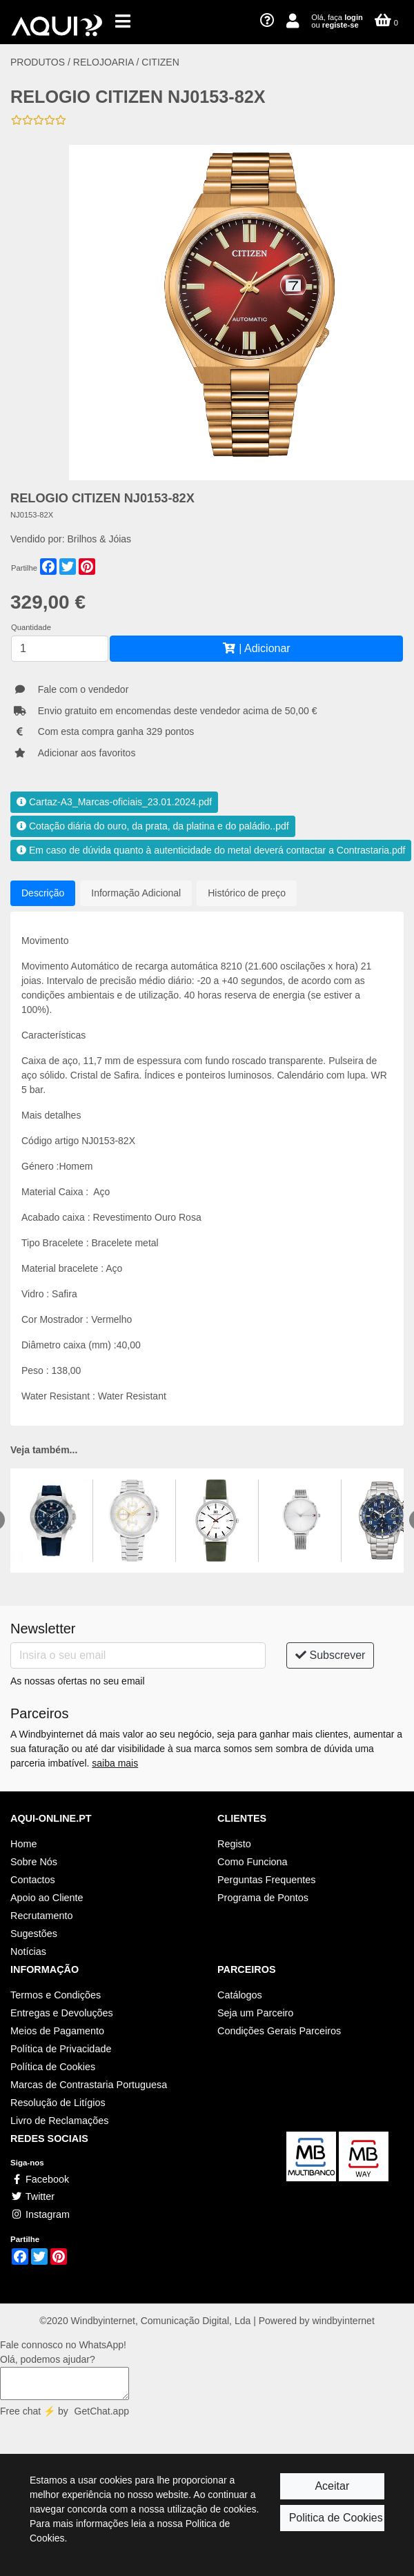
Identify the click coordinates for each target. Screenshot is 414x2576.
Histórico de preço (247, 892)
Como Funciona (252, 1861)
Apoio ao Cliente (46, 1897)
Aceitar (332, 2486)
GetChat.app (102, 2411)
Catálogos (239, 1994)
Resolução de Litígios (58, 2102)
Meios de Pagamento (57, 2030)
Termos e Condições (55, 1994)
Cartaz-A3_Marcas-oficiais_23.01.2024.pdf (114, 801)
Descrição (42, 892)
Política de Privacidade (60, 2048)
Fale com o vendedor (83, 689)
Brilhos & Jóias (100, 538)
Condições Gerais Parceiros (279, 2030)
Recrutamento (41, 1915)
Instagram (40, 2214)
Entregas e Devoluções (61, 2012)
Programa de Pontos (262, 1897)
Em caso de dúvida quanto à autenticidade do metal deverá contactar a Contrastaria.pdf (211, 850)
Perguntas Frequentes (266, 1879)
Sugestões (33, 1933)
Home (23, 1843)
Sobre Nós (33, 1861)
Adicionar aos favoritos (87, 752)
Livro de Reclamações (59, 2120)
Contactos (32, 1879)
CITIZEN (160, 62)
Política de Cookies (52, 2066)
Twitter (32, 2196)
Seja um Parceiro (255, 2012)
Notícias (28, 1951)
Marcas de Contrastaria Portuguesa (88, 2084)
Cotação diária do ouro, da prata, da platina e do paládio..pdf (153, 826)
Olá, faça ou (337, 21)
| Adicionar (256, 648)
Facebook (39, 2179)
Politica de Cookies (336, 2518)
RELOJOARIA (105, 62)
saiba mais (115, 1763)
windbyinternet (344, 2320)
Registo (234, 1843)
